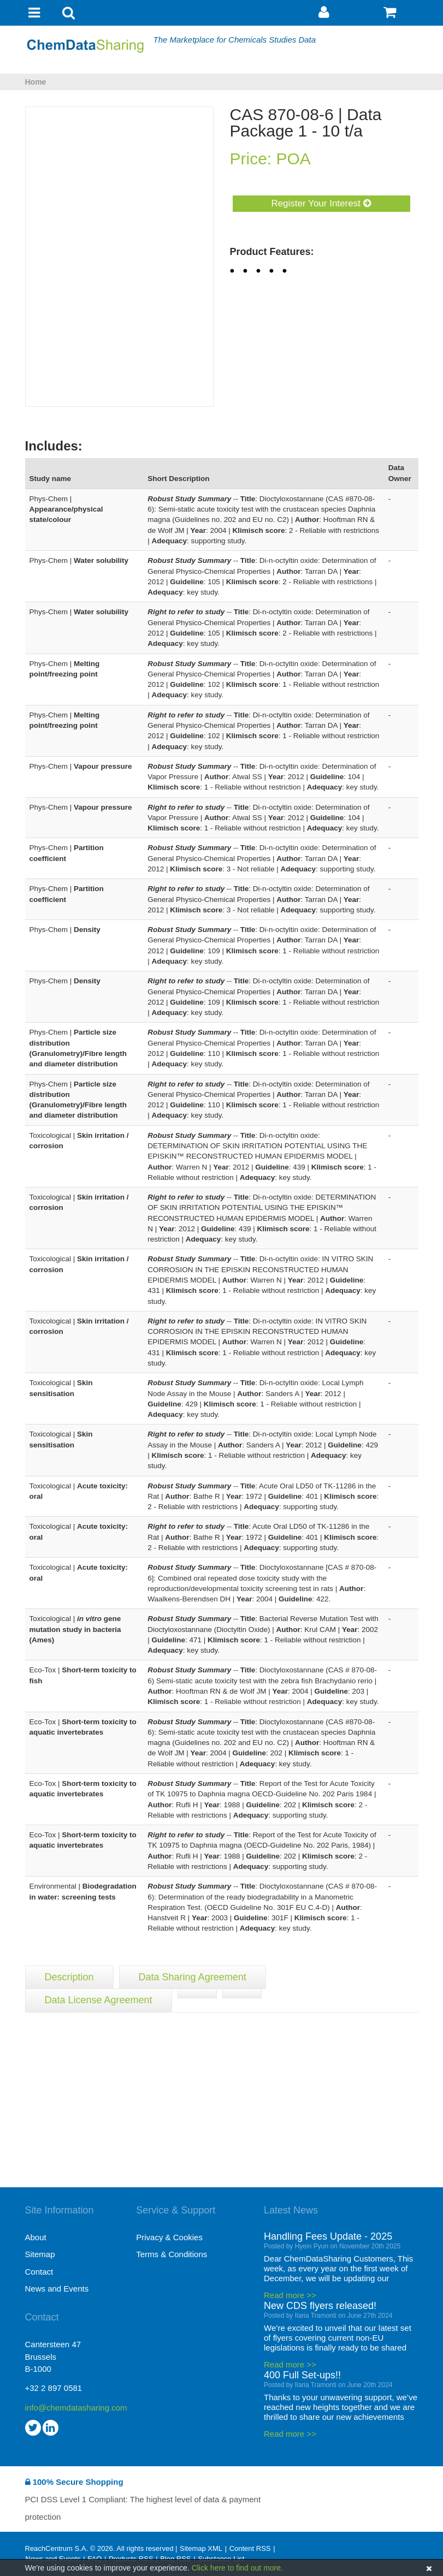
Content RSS (250, 2548)
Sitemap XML (201, 2548)
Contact (39, 2271)
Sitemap (40, 2254)
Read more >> (290, 2295)
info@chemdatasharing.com (76, 2407)
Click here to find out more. (237, 2567)
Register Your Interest (321, 203)
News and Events (57, 2288)
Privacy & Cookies (169, 2237)
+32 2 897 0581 (53, 2388)
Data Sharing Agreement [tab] (192, 1977)
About (35, 2237)
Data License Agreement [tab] (98, 2000)
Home (35, 82)
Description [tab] (69, 1977)
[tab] (197, 1993)
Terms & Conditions (171, 2254)
